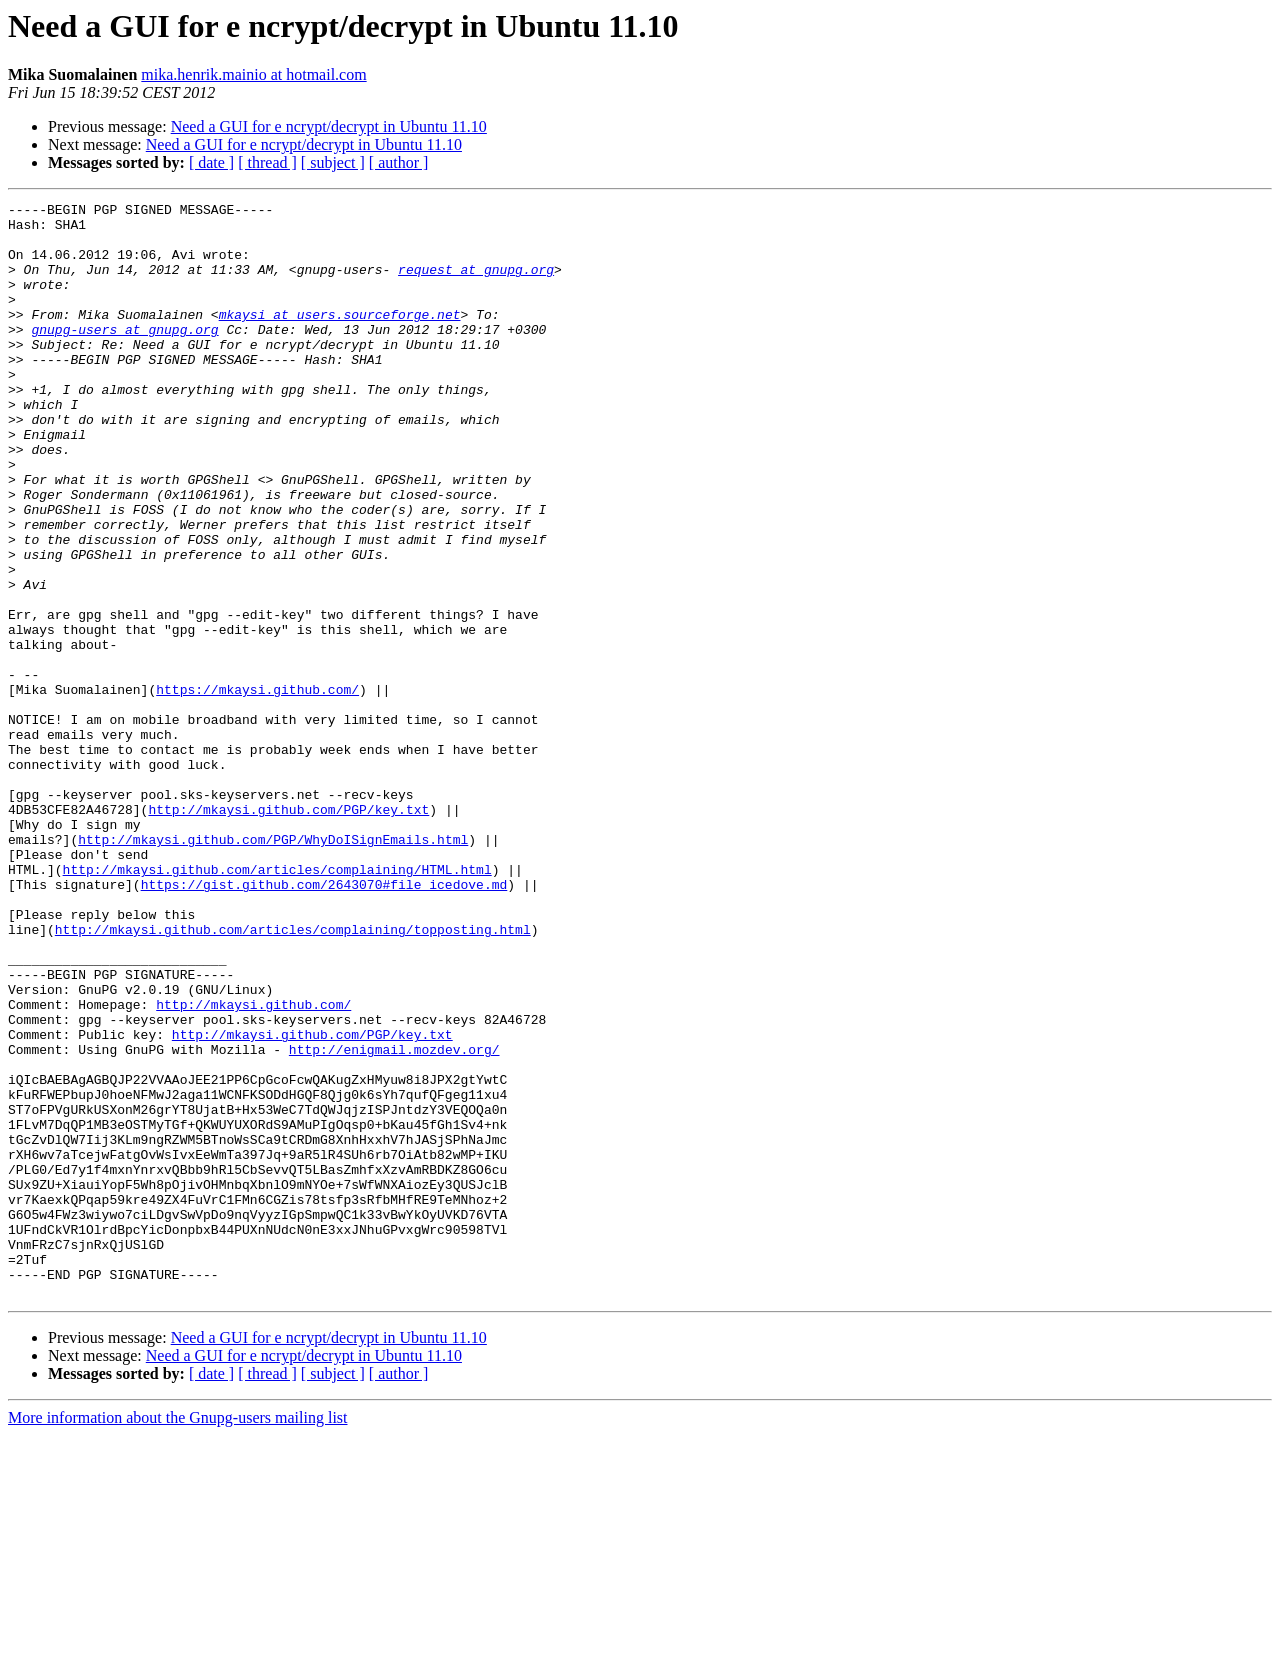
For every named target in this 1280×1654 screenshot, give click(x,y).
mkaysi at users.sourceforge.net (340, 338)
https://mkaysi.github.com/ (257, 788)
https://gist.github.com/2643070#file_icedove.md (324, 1022)
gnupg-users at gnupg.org (124, 356)
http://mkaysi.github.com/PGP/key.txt (288, 932)
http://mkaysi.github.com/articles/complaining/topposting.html (293, 1076)
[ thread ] (267, 162)
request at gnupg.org (476, 284)
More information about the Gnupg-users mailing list (178, 1636)
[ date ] (211, 162)
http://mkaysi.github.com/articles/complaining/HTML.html (277, 1004)
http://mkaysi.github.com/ (253, 1166)
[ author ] (399, 162)
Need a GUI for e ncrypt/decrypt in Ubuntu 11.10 (329, 126)
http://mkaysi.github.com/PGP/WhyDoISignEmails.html (273, 968)
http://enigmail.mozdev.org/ (394, 1220)
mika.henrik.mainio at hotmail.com (253, 74)
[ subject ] (333, 162)
